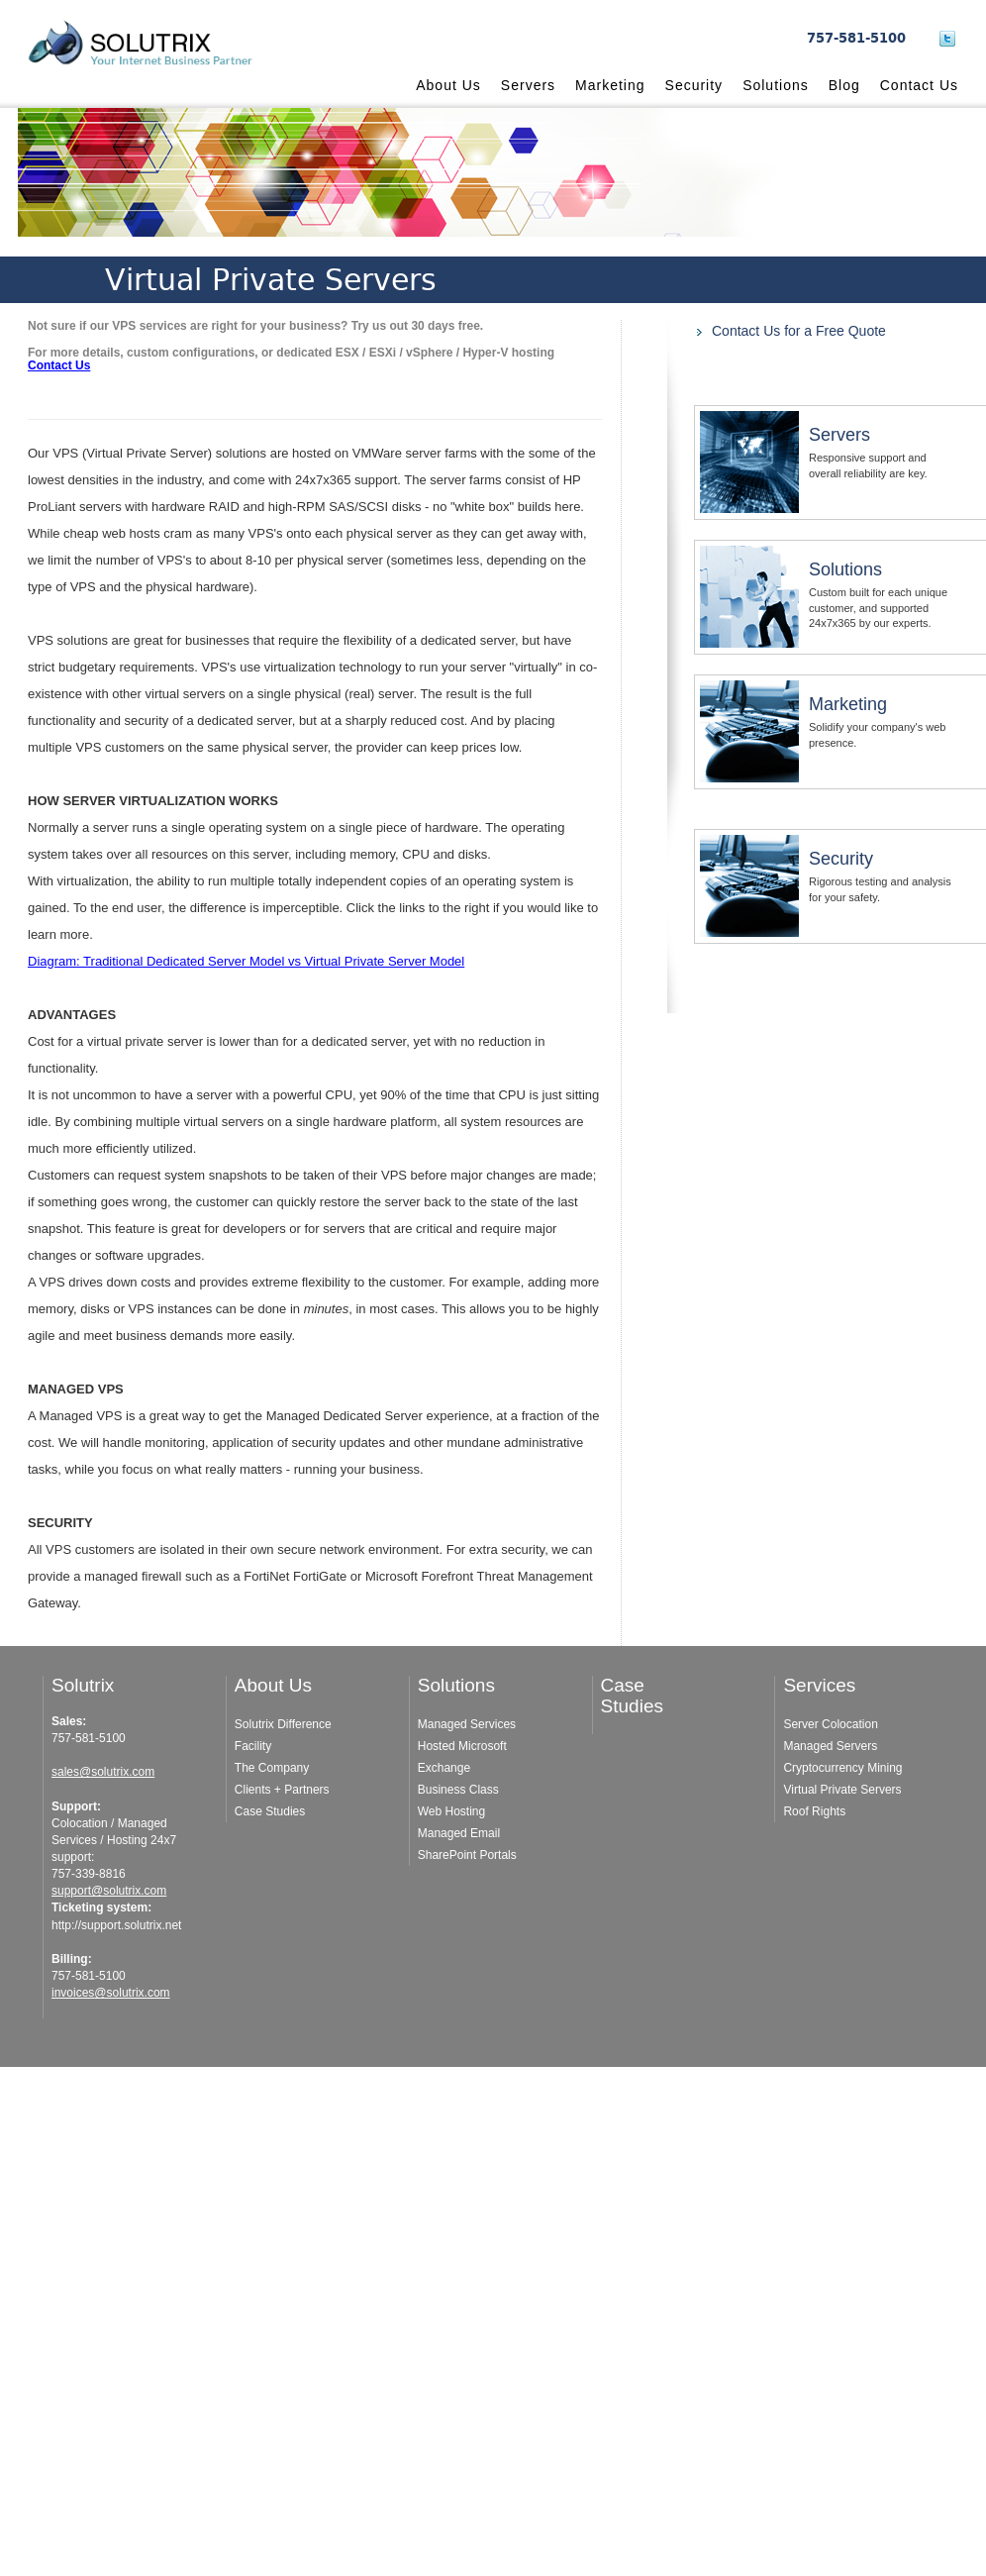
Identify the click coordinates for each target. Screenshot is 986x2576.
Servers (528, 85)
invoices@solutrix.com (110, 1993)
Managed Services (467, 1724)
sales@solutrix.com (102, 1772)
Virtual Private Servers (842, 1790)
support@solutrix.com (108, 1891)
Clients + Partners (282, 1790)
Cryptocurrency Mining (842, 1768)
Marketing (609, 85)
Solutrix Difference (283, 1724)
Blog (844, 85)
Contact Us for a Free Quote (799, 331)
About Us (448, 85)
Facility (253, 1746)
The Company (272, 1768)
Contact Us (919, 85)
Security (694, 85)
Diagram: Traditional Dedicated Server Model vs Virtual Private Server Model (246, 961)
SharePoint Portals (467, 1855)
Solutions (775, 85)
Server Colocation (830, 1724)
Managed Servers (830, 1746)
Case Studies (270, 1811)
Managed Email (459, 1833)
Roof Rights (814, 1811)
